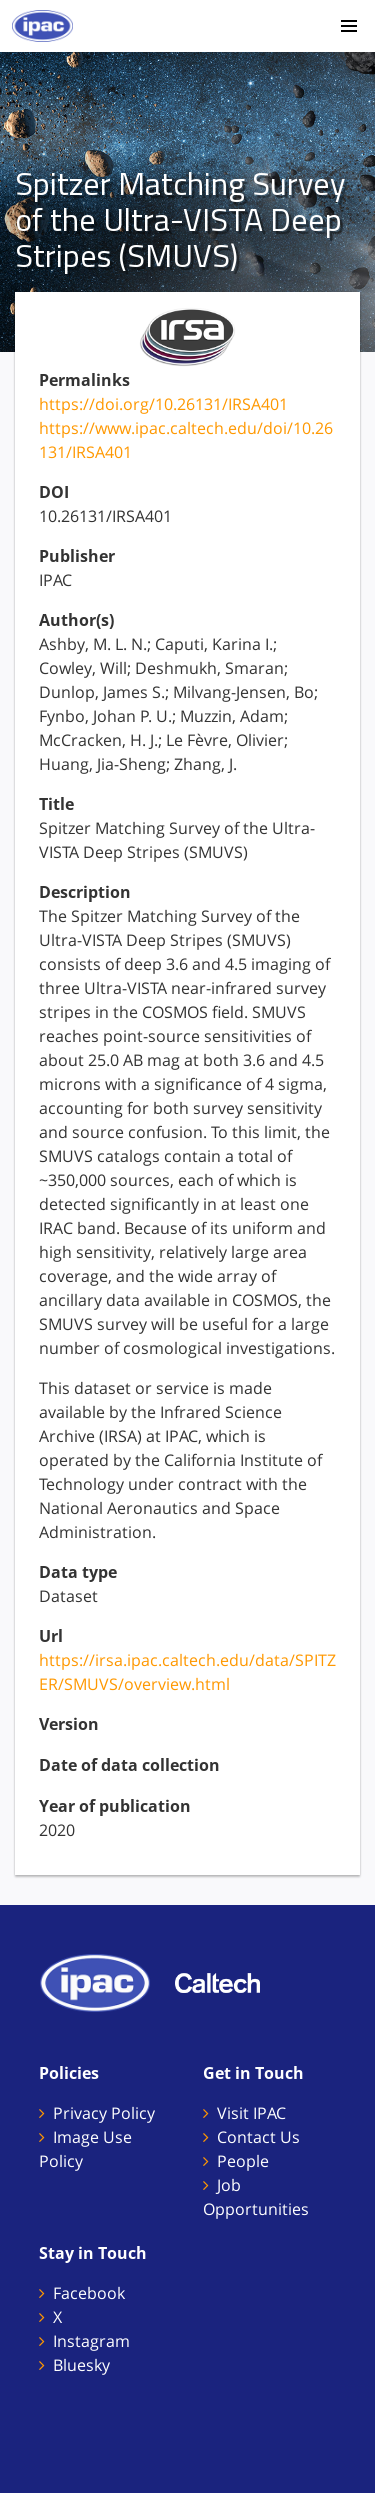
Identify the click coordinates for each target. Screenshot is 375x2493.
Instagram (91, 2341)
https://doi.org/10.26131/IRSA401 (163, 404)
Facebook (89, 2293)
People (243, 2161)
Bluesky (81, 2365)
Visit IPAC (251, 2113)
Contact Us (258, 2137)
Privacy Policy (104, 2113)
